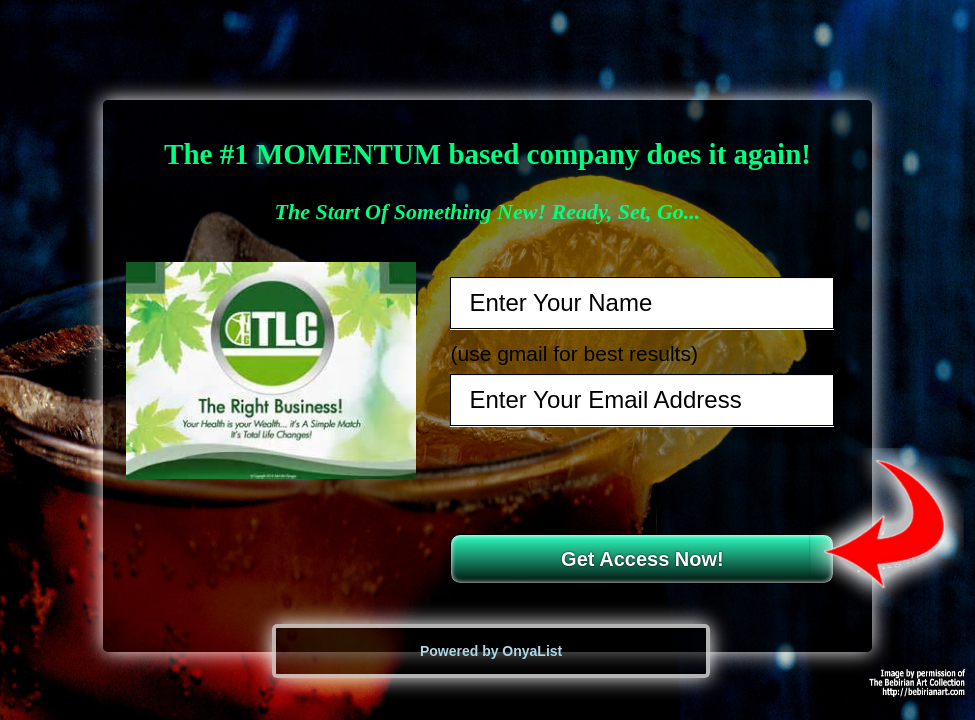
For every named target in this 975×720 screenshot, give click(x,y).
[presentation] (644, 480)
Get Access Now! (642, 559)
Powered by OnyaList (491, 651)
